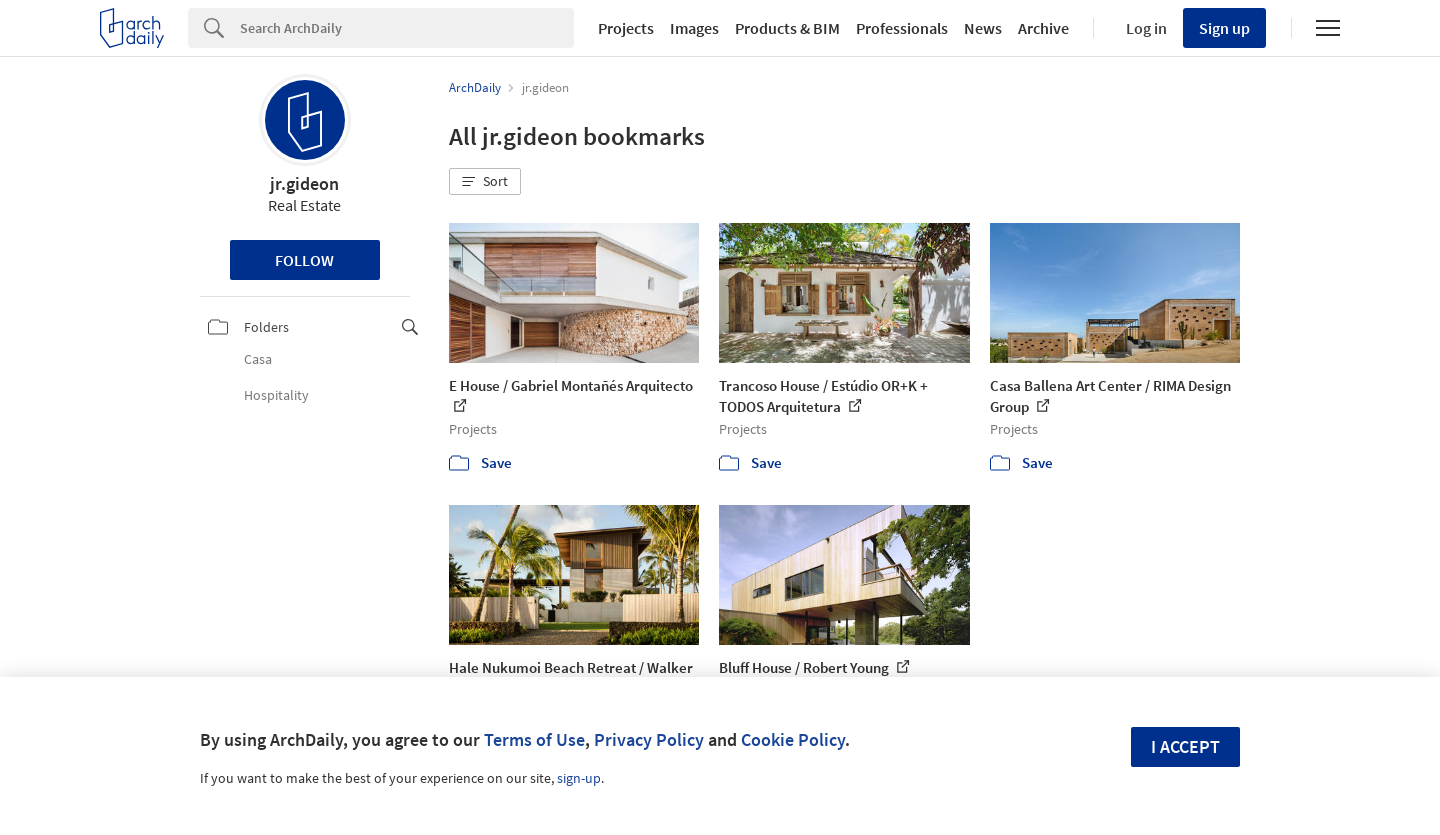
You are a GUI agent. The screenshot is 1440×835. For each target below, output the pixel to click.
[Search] (407, 28)
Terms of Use (534, 739)
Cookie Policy (793, 739)
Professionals (902, 28)
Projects (626, 28)
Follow (304, 260)
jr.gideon (304, 183)
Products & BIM (787, 28)
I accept (1185, 746)
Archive (1043, 28)
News (983, 28)
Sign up (1224, 28)
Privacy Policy (649, 739)
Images (694, 28)
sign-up (579, 778)
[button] (485, 182)
